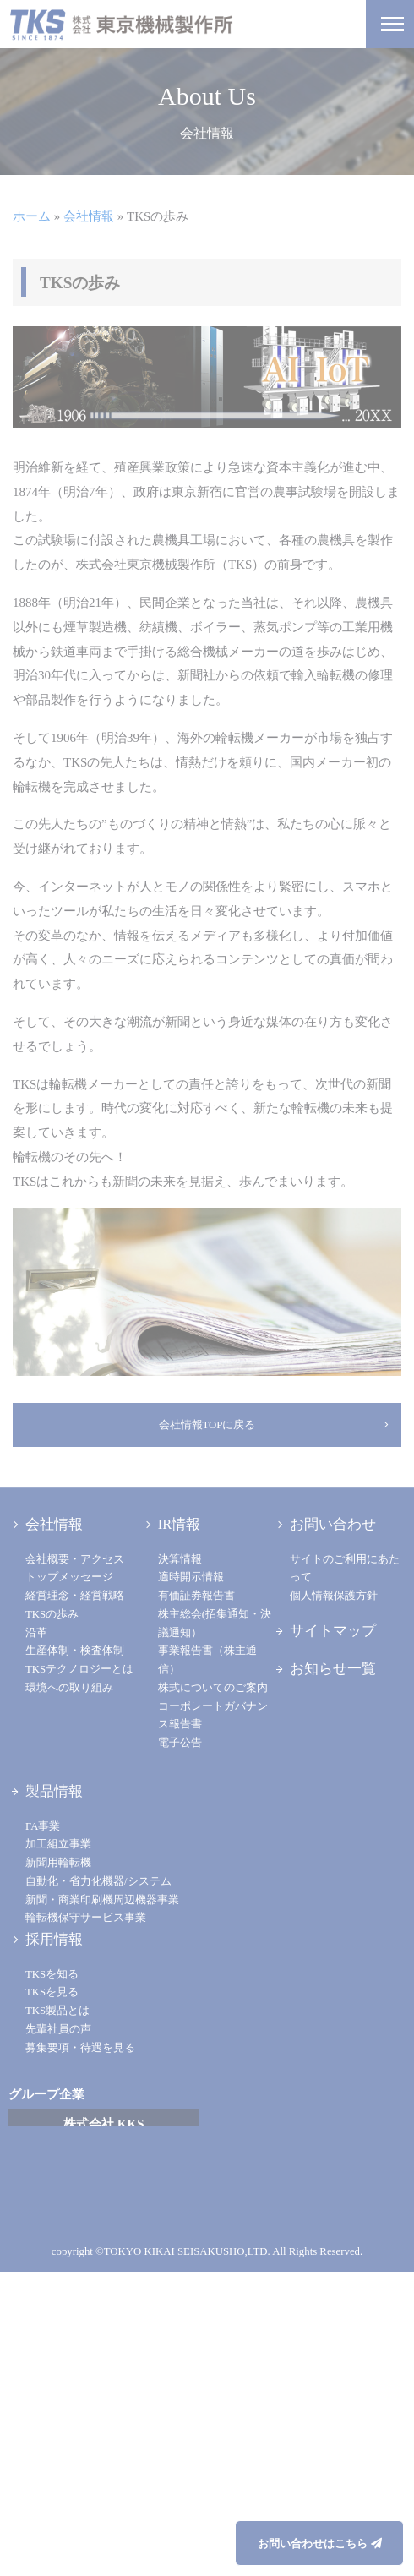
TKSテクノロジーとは (79, 1669)
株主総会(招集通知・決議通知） (214, 1623)
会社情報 (88, 216)
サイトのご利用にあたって (345, 1568)
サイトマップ (333, 1631)
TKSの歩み (52, 1614)
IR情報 (179, 1524)
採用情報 (54, 1939)
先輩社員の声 (58, 2029)
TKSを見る (52, 1992)
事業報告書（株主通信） (207, 1660)
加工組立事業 (58, 1844)
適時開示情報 (191, 1577)
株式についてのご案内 (213, 1688)
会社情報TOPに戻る (207, 1425)
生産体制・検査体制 (74, 1650)
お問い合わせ (333, 1524)
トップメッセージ (69, 1577)
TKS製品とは (57, 2011)
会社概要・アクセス (74, 1559)
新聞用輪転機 (58, 1863)
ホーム (32, 216)
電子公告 (180, 1743)
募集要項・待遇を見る (80, 2048)
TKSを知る (52, 1974)
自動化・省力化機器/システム (98, 1881)
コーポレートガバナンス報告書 (213, 1715)
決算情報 (180, 1559)
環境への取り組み (69, 1688)
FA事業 (42, 1826)
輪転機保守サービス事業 (85, 1918)
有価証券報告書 (196, 1596)
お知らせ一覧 (333, 1669)
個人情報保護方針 (334, 1596)
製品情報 (54, 1791)
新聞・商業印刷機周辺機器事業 (102, 1900)
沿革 (36, 1633)
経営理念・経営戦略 (74, 1596)
